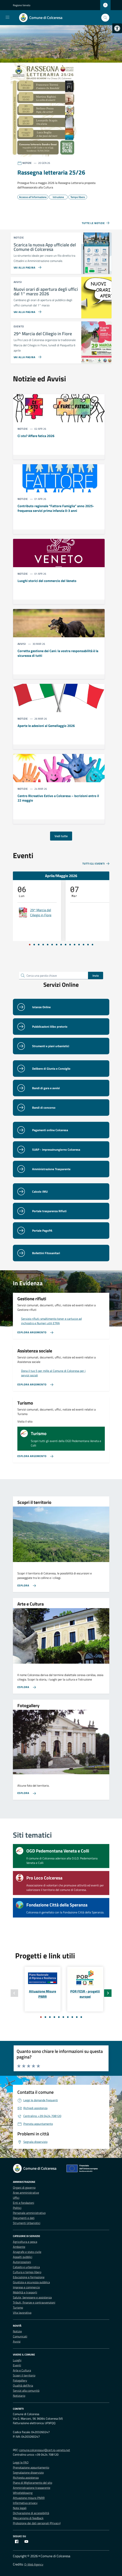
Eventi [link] (17, 2365)
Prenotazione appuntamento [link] (31, 2467)
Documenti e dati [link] (24, 2218)
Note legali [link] (20, 2508)
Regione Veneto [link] (21, 5)
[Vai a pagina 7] (56, 944)
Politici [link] (17, 2208)
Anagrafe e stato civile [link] (27, 2252)
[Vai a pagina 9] (65, 944)
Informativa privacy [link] (25, 2503)
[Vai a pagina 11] (74, 944)
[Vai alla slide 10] (81, 2017)
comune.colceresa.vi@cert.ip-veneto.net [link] (44, 2450)
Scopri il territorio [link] (24, 2375)
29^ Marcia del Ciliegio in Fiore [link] (40, 912)
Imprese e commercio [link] (26, 2287)
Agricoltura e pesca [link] (25, 2241)
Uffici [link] (16, 2197)
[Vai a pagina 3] (38, 944)
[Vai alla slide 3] (50, 2017)
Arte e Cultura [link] (22, 2370)
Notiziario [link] (19, 2395)
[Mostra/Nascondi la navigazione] (7, 17)
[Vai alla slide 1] (41, 2017)
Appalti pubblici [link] (22, 2257)
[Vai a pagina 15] (92, 944)
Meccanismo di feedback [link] (28, 2518)
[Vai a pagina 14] (88, 944)
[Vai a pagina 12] (79, 944)
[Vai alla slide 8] (72, 2017)
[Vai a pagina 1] (29, 944)
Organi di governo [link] (24, 2187)
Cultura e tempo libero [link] (27, 2272)
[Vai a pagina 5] (47, 944)
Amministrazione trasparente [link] (31, 2487)
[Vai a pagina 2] (34, 944)
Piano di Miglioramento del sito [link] (32, 2482)
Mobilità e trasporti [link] (25, 2292)
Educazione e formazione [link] (28, 2277)
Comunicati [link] (20, 2336)
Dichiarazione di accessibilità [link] (31, 2513)
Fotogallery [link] (20, 2380)
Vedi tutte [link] (61, 836)
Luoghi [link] (17, 2360)
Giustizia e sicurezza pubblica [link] (31, 2282)
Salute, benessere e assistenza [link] (32, 2297)
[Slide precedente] (14, 1993)
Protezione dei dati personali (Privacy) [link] (37, 2523)
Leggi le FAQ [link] (21, 2462)
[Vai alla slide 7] (68, 2017)
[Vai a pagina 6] (52, 944)
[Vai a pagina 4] (43, 944)
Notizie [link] (17, 2331)
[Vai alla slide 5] (59, 2017)
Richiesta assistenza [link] (26, 2477)
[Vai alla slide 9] (77, 2017)
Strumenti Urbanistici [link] (26, 2223)
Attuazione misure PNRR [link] (29, 2498)
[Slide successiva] (108, 1993)
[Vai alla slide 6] (63, 2017)
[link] (117, 28)
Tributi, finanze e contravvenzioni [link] (34, 2302)
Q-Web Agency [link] (33, 2564)
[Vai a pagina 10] (70, 944)
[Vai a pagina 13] (83, 944)
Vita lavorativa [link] (22, 2312)
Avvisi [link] (17, 2341)
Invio (95, 975)
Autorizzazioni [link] (22, 2262)
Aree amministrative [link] (26, 2192)
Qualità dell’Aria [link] (23, 2385)
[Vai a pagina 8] (61, 944)
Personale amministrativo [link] (29, 2213)
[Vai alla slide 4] (54, 2017)
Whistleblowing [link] (23, 2493)
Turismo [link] (18, 2307)
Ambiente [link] (19, 2247)
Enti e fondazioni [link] (23, 2202)
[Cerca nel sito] (105, 18)
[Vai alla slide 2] (45, 2017)
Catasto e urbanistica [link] (26, 2267)
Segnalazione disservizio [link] (28, 2472)
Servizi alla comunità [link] (26, 2390)
